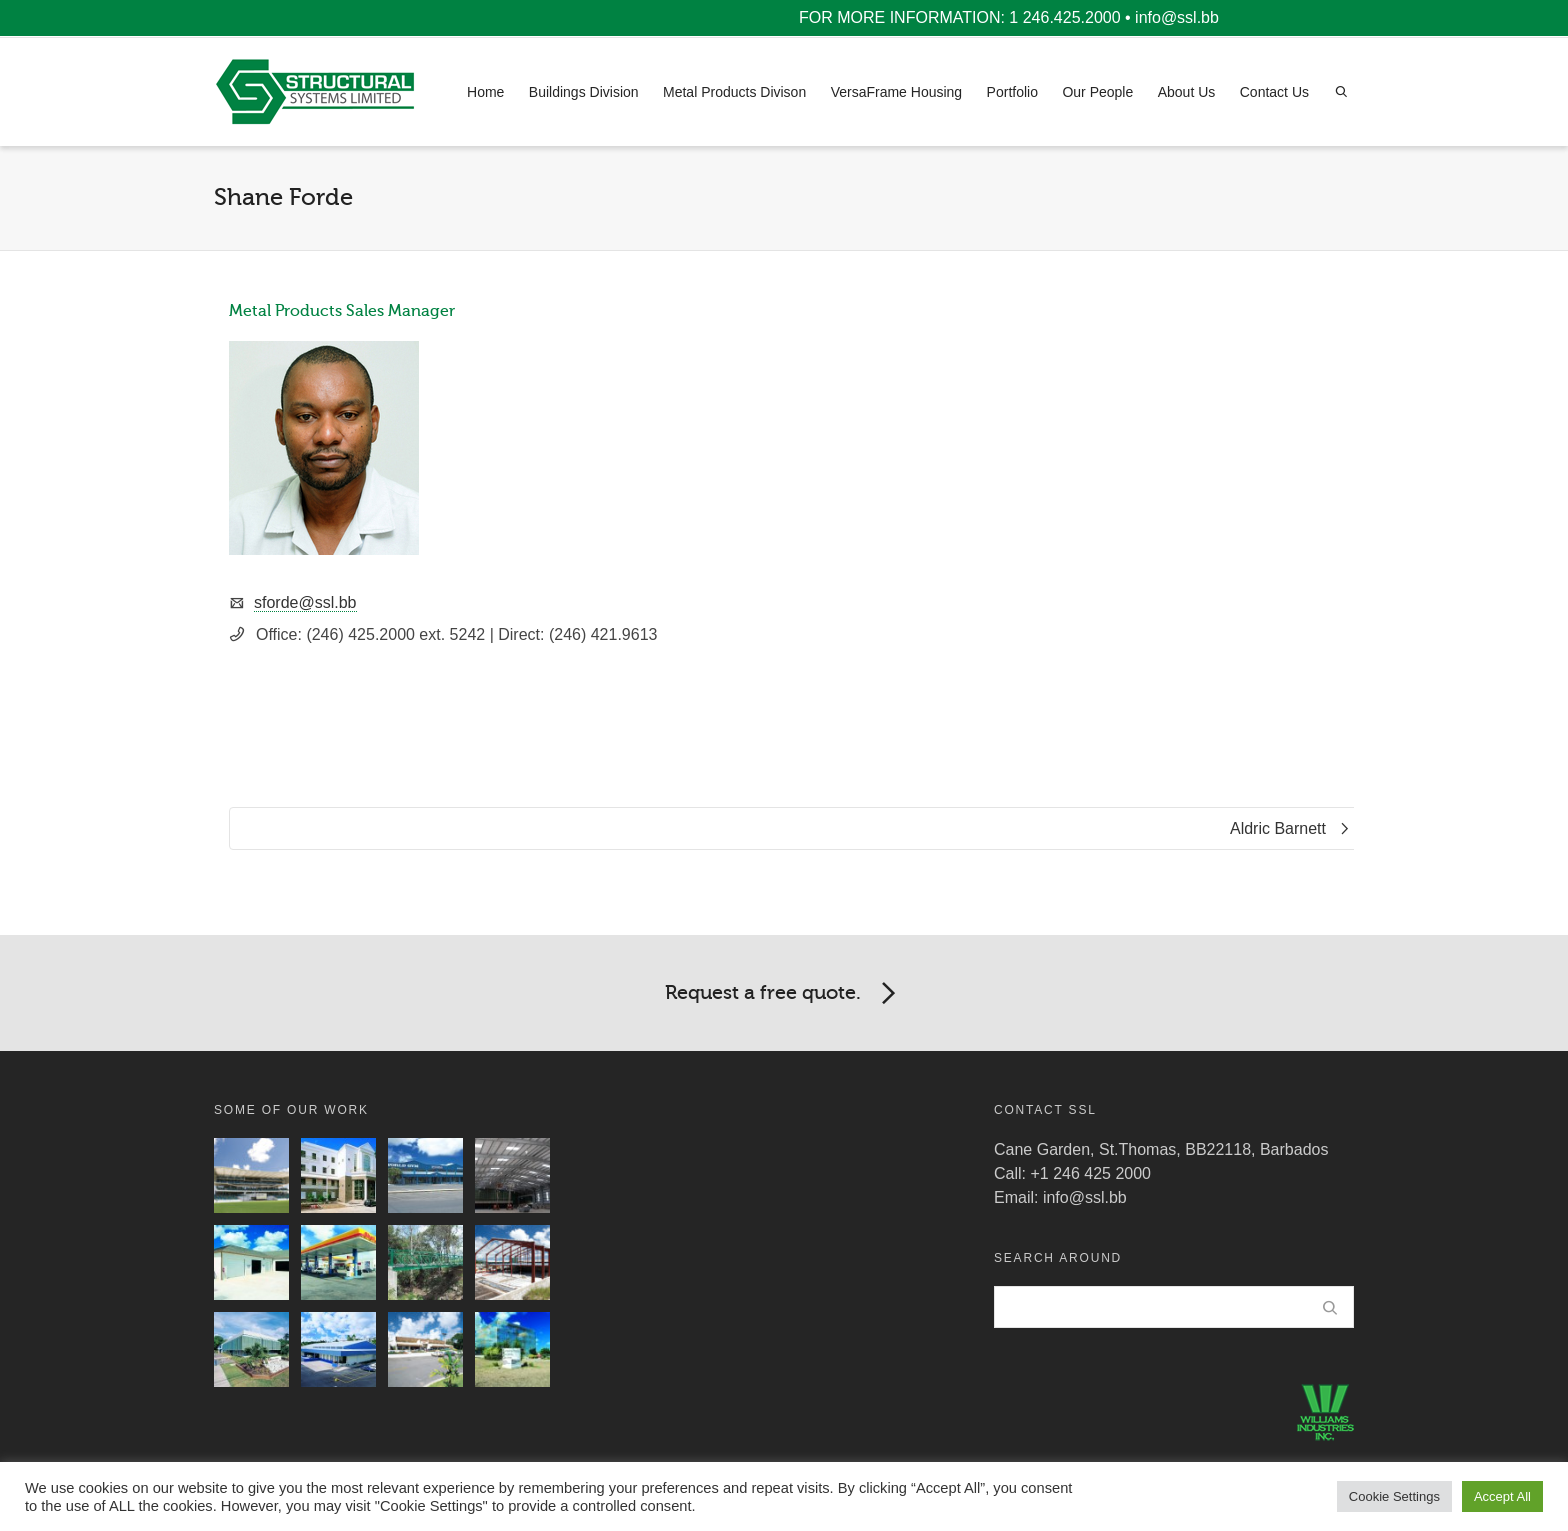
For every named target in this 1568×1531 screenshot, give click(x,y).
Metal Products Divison (734, 92)
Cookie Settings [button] (1394, 1496)
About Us (1187, 92)
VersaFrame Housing (897, 92)
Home (485, 92)
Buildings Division (584, 92)
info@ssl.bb (1177, 17)
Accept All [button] (1502, 1496)
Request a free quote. (784, 994)
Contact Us (1274, 92)
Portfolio (1012, 92)
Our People (1097, 92)
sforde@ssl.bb (305, 602)
